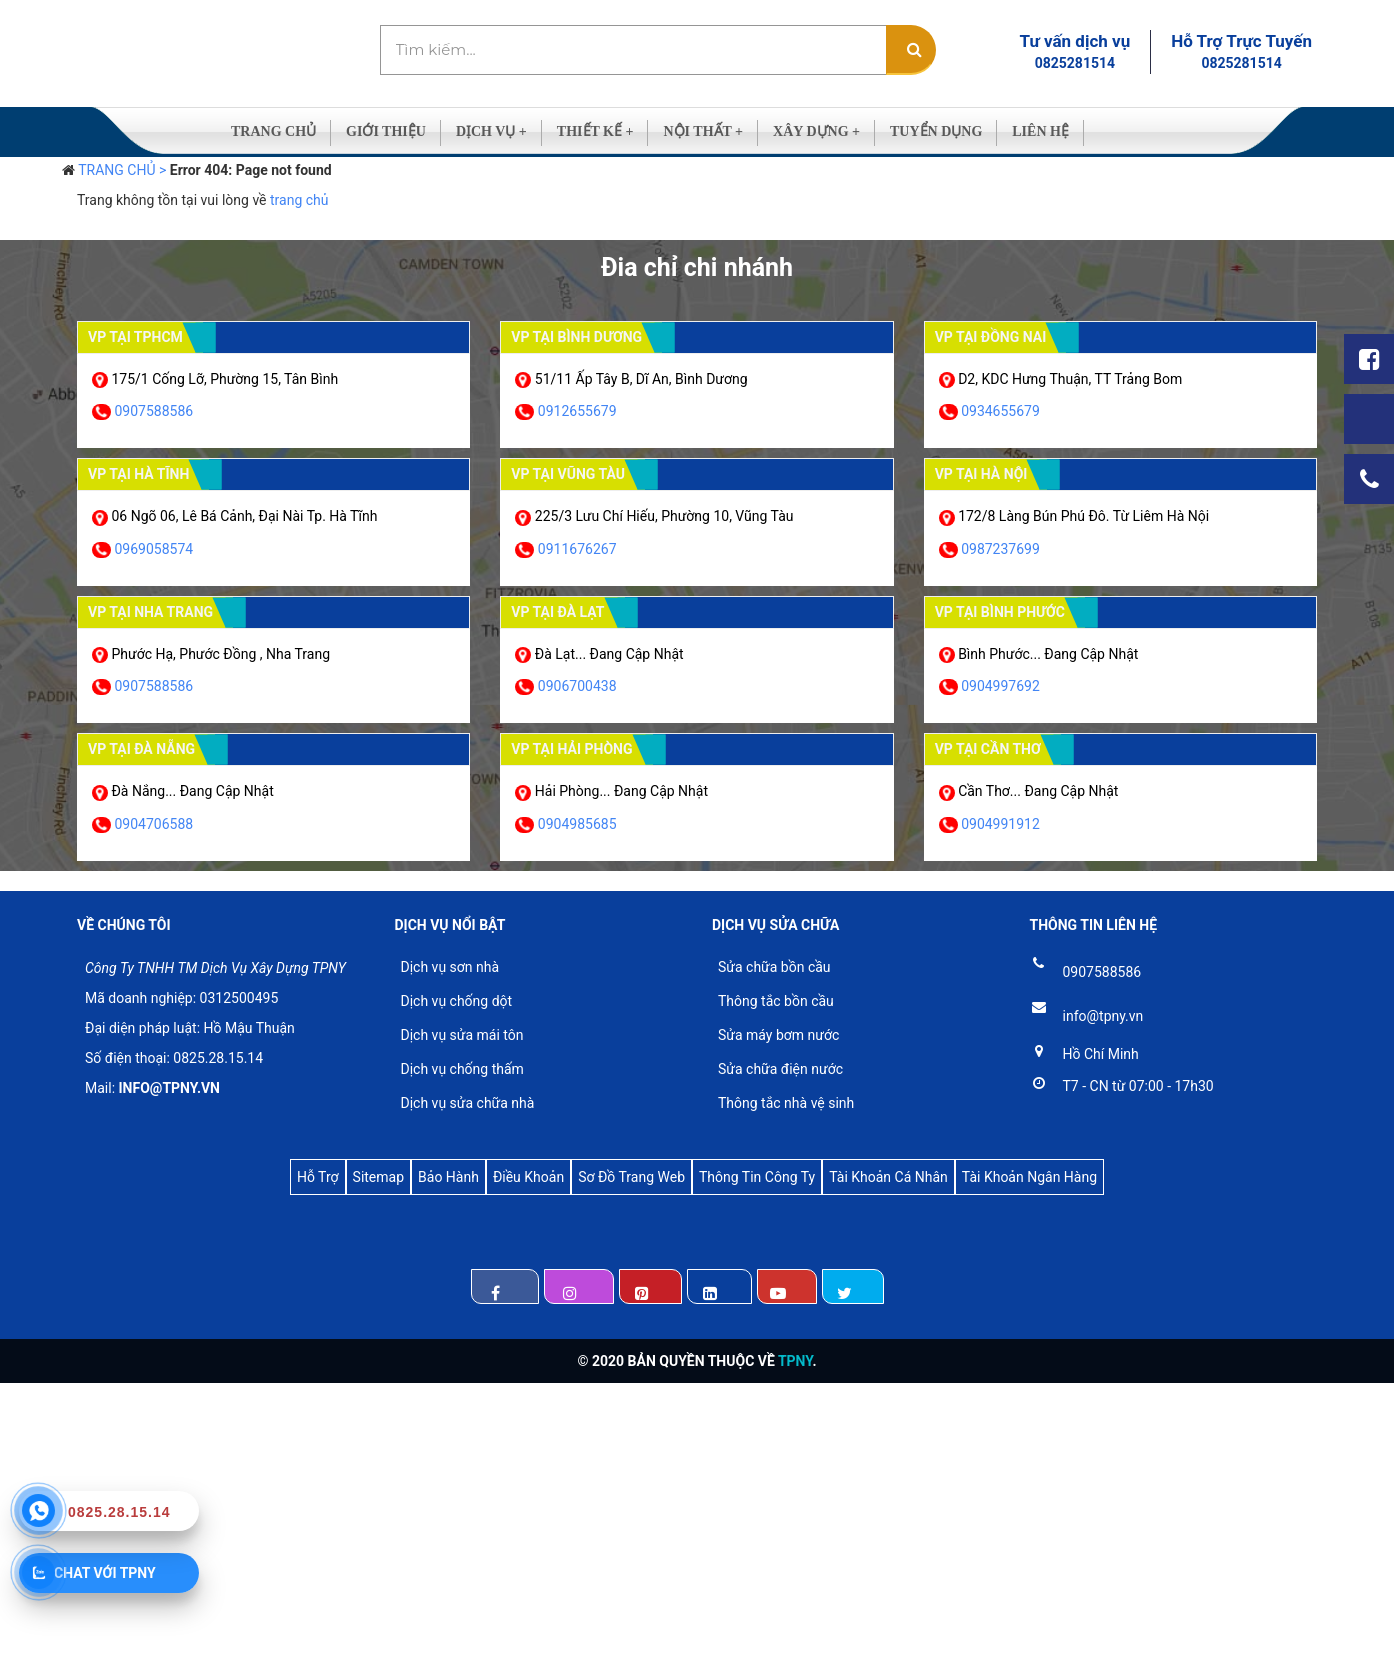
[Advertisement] (600, 1523)
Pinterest (650, 1286)
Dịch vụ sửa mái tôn (462, 1035)
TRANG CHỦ (273, 131)
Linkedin (719, 1286)
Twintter (852, 1286)
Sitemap (378, 1177)
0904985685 (577, 824)
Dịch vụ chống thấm (462, 1069)
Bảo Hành (448, 1177)
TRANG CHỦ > (122, 170)
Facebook (505, 1286)
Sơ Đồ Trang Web (631, 1177)
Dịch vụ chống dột (457, 1001)
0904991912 (1000, 824)
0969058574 (153, 549)
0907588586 (153, 411)
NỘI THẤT (703, 131)
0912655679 (577, 411)
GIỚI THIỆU (386, 131)
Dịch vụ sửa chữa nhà (468, 1103)
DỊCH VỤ (491, 131)
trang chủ (299, 200)
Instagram (579, 1286)
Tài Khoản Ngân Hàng (1029, 1177)
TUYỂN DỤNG (936, 131)
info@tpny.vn (1103, 1016)
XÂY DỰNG (816, 131)
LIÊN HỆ (1040, 131)
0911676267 (577, 549)
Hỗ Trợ (318, 1177)
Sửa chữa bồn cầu (774, 967)
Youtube (787, 1286)
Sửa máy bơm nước (778, 1035)
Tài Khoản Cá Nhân (888, 1177)
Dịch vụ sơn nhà (450, 967)
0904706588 (153, 824)
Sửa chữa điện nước (780, 1069)
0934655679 (1000, 411)
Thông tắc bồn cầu (776, 1001)
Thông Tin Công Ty (757, 1177)
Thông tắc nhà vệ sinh (786, 1103)
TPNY (795, 1361)
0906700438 (577, 686)
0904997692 (1000, 686)
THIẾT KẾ (595, 131)
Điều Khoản (528, 1177)
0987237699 (1000, 549)
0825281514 (1075, 63)
